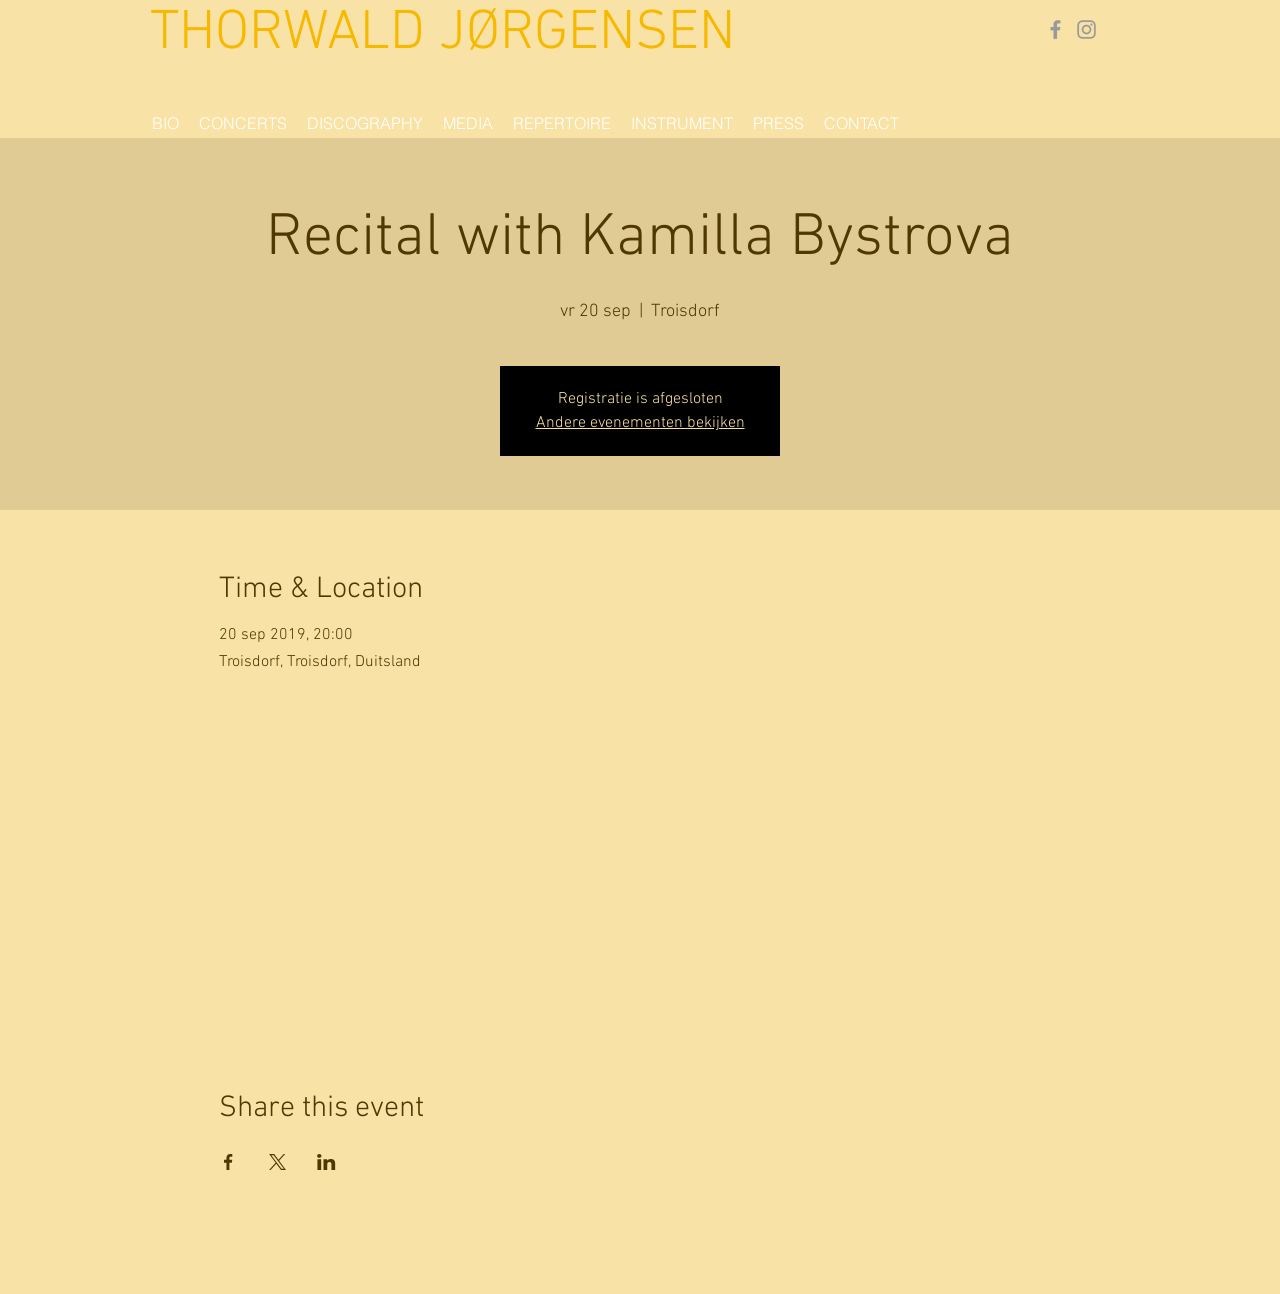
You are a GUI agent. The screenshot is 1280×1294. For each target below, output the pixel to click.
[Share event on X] (277, 1162)
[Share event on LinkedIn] (326, 1162)
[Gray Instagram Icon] (1086, 29)
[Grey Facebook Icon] (1055, 29)
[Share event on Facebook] (228, 1162)
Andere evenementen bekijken (640, 423)
